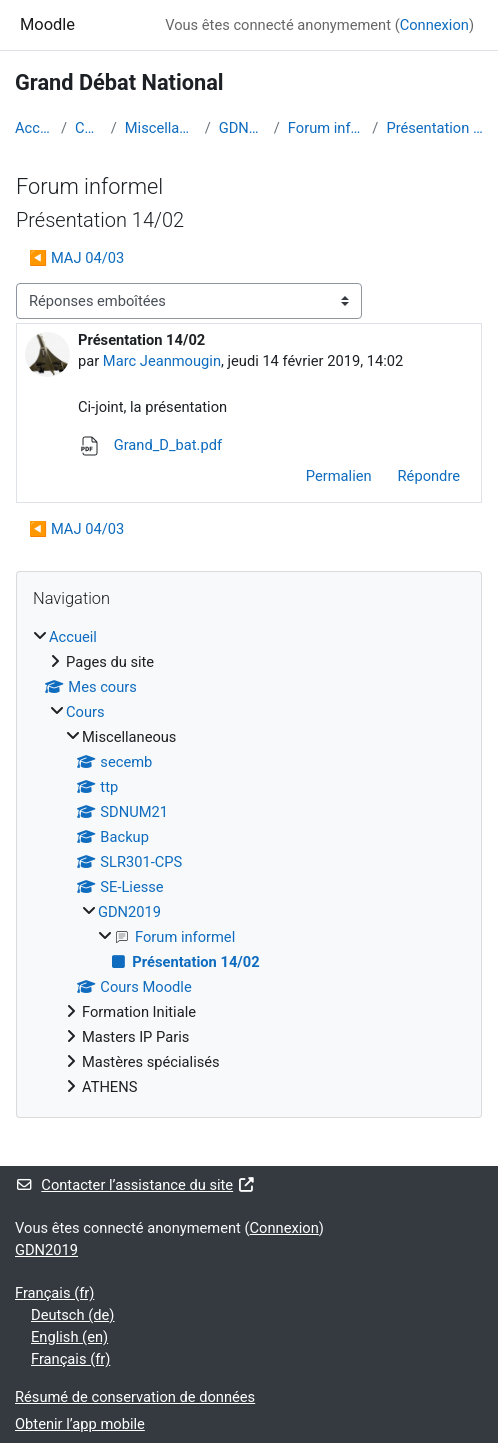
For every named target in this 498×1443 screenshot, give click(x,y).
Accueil (34, 128)
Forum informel (326, 128)
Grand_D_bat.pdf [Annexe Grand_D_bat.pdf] (150, 445)
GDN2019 (242, 128)
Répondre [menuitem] (429, 476)
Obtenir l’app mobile (80, 1424)
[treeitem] (249, 862)
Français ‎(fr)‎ (54, 1293)
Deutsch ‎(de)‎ (72, 1315)
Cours (89, 128)
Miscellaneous (161, 128)
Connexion (434, 25)
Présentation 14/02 (434, 128)
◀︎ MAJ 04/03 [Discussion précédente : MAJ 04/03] (76, 258)
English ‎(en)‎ (69, 1337)
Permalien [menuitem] (339, 476)
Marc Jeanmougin (162, 361)
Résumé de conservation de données (135, 1397)
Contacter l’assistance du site (135, 1185)
